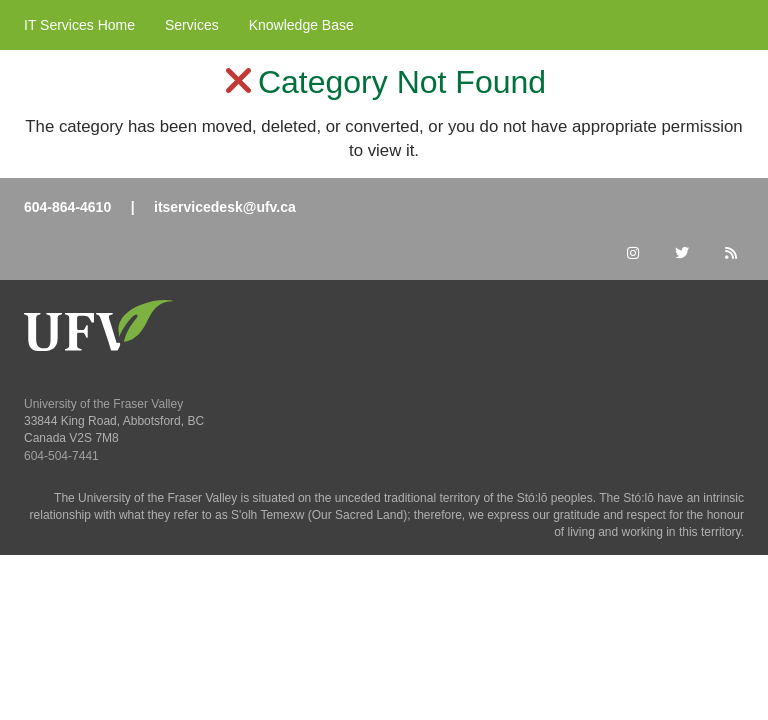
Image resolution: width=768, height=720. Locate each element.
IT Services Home (79, 25)
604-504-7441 (61, 456)
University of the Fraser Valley (103, 404)
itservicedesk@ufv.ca (225, 207)
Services (192, 25)
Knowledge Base (301, 25)
